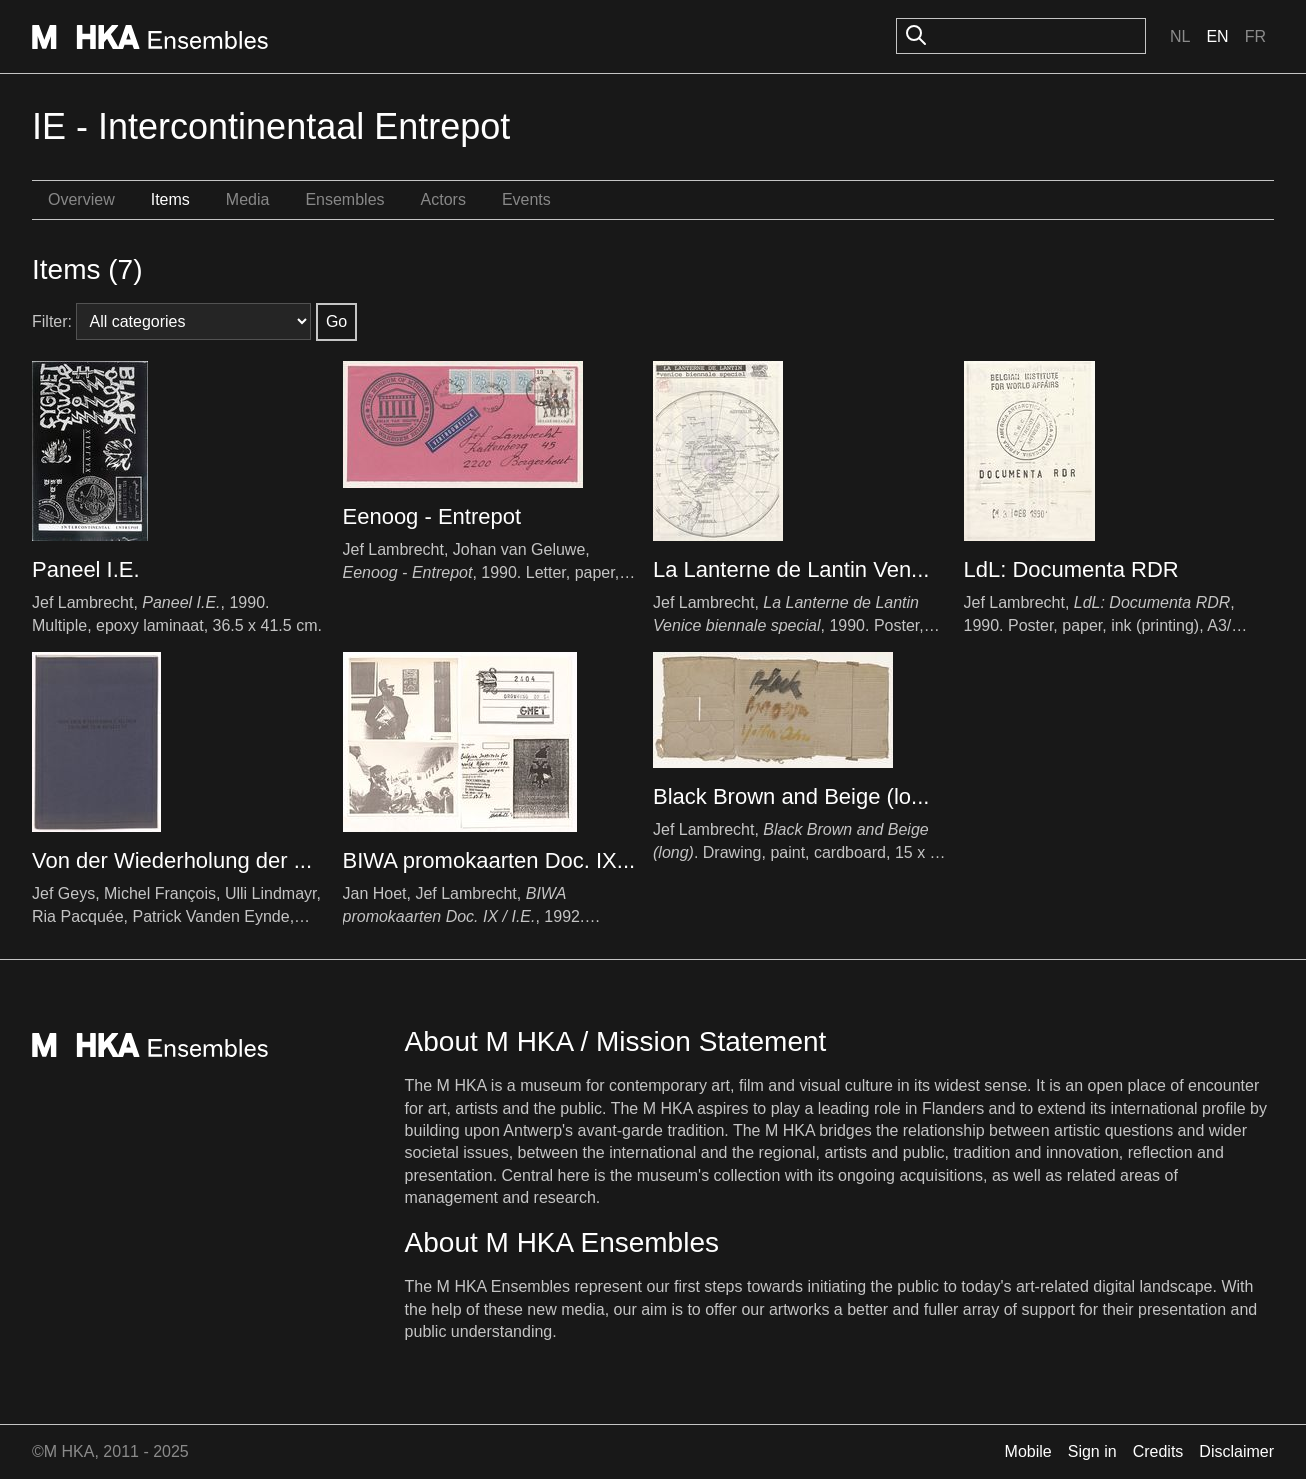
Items (170, 199)
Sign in (1092, 1451)
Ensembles (344, 199)
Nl (1180, 36)
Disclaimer (1236, 1451)
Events (526, 199)
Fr (1255, 36)
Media (248, 199)
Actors (443, 199)
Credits (1158, 1451)
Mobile (1028, 1451)
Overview (81, 199)
